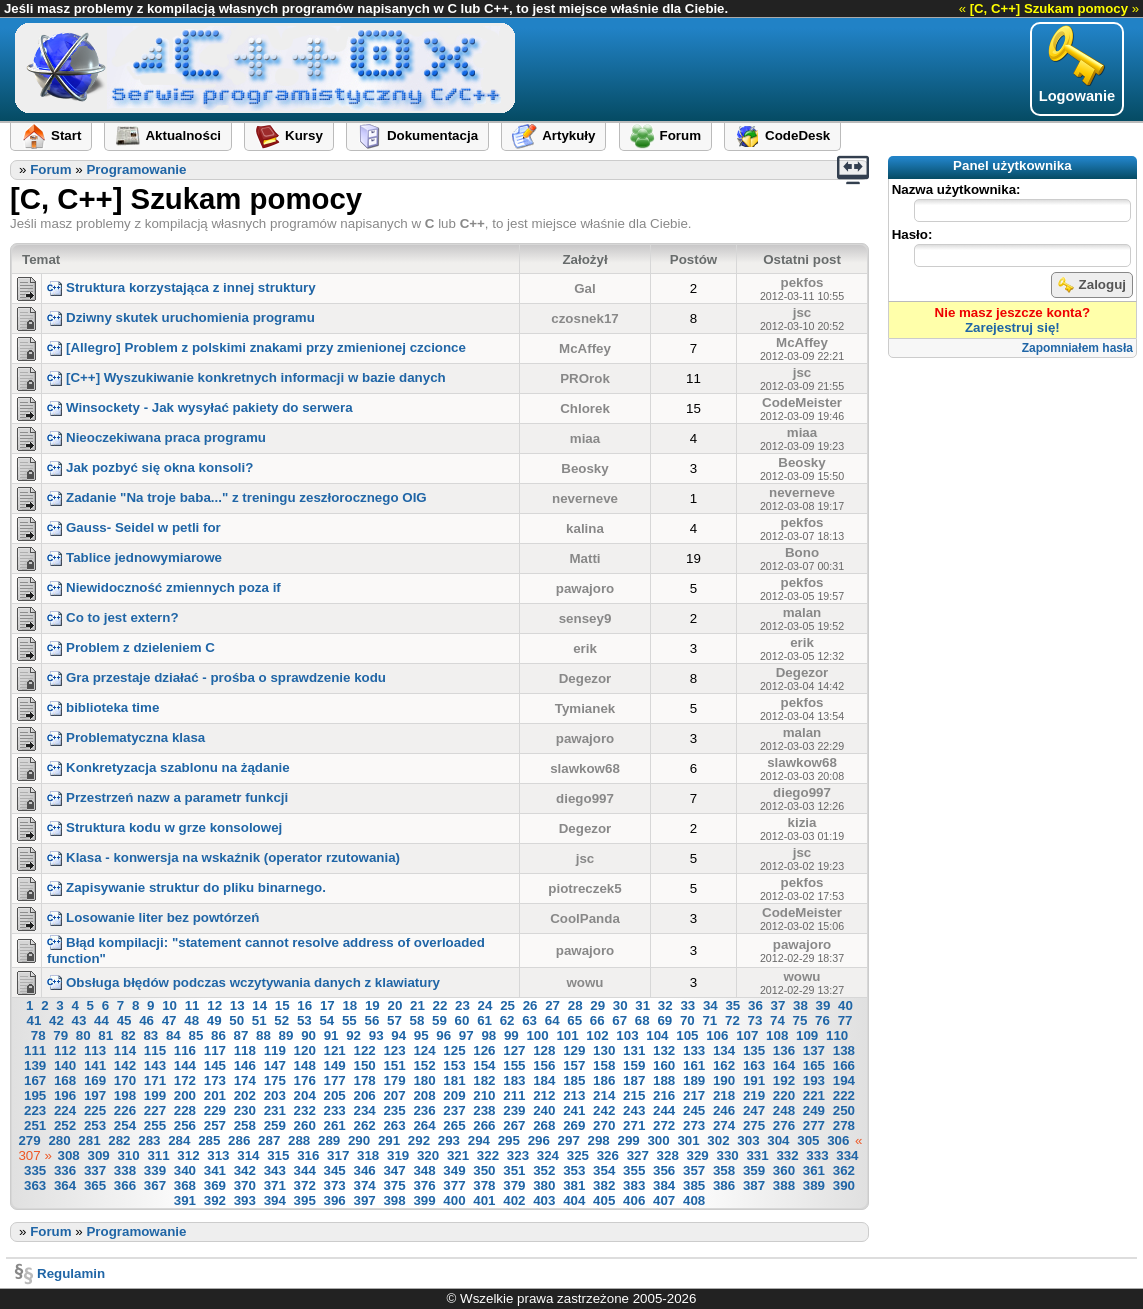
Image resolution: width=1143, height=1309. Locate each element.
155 (514, 1065)
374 (364, 1185)
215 (634, 1095)
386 (724, 1185)
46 (146, 1020)
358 (724, 1170)
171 (155, 1080)
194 (844, 1080)
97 (466, 1035)
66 (597, 1020)
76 (822, 1020)
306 (838, 1140)
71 (709, 1020)
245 (694, 1110)
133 (694, 1050)
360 (784, 1170)
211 (514, 1095)
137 (814, 1050)
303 (748, 1140)
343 (275, 1170)
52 (281, 1020)
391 (185, 1200)
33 (687, 1005)
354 (604, 1170)
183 (514, 1080)
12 (214, 1005)
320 (428, 1155)
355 (634, 1170)
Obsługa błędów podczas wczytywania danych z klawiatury (243, 982)
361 (814, 1170)
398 (394, 1200)
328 (668, 1155)
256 (185, 1125)
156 (544, 1065)
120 (305, 1050)
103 (627, 1035)
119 (275, 1050)
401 (484, 1200)
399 (424, 1200)
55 (349, 1020)
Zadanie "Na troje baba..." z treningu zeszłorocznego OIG (237, 497)
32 (665, 1005)
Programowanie (136, 169)
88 (263, 1035)
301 (688, 1140)
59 (439, 1020)
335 (35, 1170)
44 (101, 1020)
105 (687, 1035)
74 (777, 1020)
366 (125, 1185)
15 (282, 1005)
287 (269, 1140)
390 (844, 1185)
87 (241, 1035)
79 (60, 1035)
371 (275, 1185)
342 (245, 1170)
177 (335, 1080)
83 (150, 1035)
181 (454, 1080)
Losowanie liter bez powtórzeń (153, 917)
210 (484, 1095)
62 (507, 1020)
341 (215, 1170)
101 (567, 1035)
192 (784, 1080)
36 (755, 1005)
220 (784, 1095)
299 (629, 1140)
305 (808, 1140)
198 (125, 1095)
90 (308, 1035)
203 (275, 1095)
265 (454, 1125)
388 (784, 1185)
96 (443, 1035)
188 (664, 1080)
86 (218, 1035)
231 (275, 1110)
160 (664, 1065)
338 (125, 1170)
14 (259, 1005)
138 (844, 1050)
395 (305, 1200)
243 (634, 1110)
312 (188, 1155)
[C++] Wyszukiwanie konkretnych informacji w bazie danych (246, 377)
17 (327, 1005)
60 (462, 1020)
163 (754, 1065)
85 (195, 1035)
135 (754, 1050)
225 (95, 1110)
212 (544, 1095)
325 (578, 1155)
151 (394, 1065)
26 (530, 1005)
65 (574, 1020)
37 (778, 1005)
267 (514, 1125)
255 (155, 1125)
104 (657, 1035)
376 (424, 1185)
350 (484, 1170)
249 (814, 1110)
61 (484, 1020)
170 (125, 1080)
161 (694, 1065)
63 (529, 1020)
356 (664, 1170)
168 (65, 1080)
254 (125, 1125)
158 (604, 1065)
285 (209, 1140)
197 (95, 1095)
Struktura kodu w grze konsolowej (164, 827)
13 (237, 1005)
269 (574, 1125)
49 (214, 1020)
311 (158, 1155)
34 (710, 1005)
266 (484, 1125)
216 (664, 1095)
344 (305, 1170)
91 (331, 1035)
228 (185, 1110)
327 (638, 1155)
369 (215, 1185)
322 (488, 1155)
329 (698, 1155)
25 (507, 1005)
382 (604, 1185)
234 (364, 1110)
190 (724, 1080)
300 (658, 1140)
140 (65, 1065)
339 (155, 1170)
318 (368, 1155)
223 (35, 1110)
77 (845, 1020)
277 (814, 1125)
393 (245, 1200)
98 (488, 1035)
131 (634, 1050)
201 (215, 1095)
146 (245, 1065)
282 (119, 1140)
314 (248, 1155)
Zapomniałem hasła (1077, 348)
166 (844, 1065)
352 (544, 1170)
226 (125, 1110)
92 (353, 1035)
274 (724, 1125)
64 (552, 1020)
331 (757, 1155)
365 (95, 1185)
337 (95, 1170)
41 (34, 1020)
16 (304, 1005)
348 (424, 1170)
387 (754, 1185)
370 (245, 1185)
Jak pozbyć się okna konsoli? (150, 467)
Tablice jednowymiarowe (134, 557)
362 (844, 1170)
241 (574, 1110)
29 (597, 1005)
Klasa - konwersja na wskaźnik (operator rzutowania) (223, 857)
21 (417, 1005)
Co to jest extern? (113, 617)
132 (664, 1050)
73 (755, 1020)
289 (329, 1140)
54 (326, 1020)
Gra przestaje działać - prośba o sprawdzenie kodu (216, 677)
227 (155, 1110)
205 (335, 1095)
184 (544, 1080)
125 (454, 1050)
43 (79, 1020)
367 (155, 1185)
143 (155, 1065)
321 (458, 1155)
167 (35, 1080)
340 (185, 1170)
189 (694, 1080)
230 (245, 1110)
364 (65, 1185)
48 (191, 1020)
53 (304, 1020)
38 (800, 1005)
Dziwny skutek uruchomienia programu (181, 317)
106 (717, 1035)
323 (518, 1155)
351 (514, 1170)
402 (514, 1200)
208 (424, 1095)
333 (817, 1155)
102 (597, 1035)
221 (814, 1095)
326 (608, 1155)
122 (364, 1050)
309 (98, 1155)
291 (389, 1140)
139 (35, 1065)
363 (35, 1185)
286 (239, 1140)
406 (634, 1200)
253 (95, 1125)
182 (484, 1080)
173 (215, 1080)
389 (814, 1185)
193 (814, 1080)
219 (754, 1095)
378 (484, 1185)
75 (800, 1020)
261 (335, 1125)
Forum (50, 169)
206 (364, 1095)
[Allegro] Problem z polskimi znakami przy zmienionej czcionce (256, 347)
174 (245, 1080)
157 (574, 1065)
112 (65, 1050)
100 (537, 1035)
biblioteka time (103, 707)
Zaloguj (1092, 285)
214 (604, 1095)
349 (454, 1170)
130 (604, 1050)
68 (642, 1020)
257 (215, 1125)
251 (35, 1125)
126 (484, 1050)
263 (394, 1125)
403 (544, 1200)
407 (664, 1200)
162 (724, 1065)
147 (275, 1065)
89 (286, 1035)
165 (814, 1065)
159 (634, 1065)
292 (419, 1140)
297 (569, 1140)
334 (847, 1155)
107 (747, 1035)
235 (394, 1110)
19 (372, 1005)
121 (335, 1050)
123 (394, 1050)
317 (338, 1155)
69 (664, 1020)
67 (619, 1020)
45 (124, 1020)
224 (65, 1110)
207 (394, 1095)
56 (371, 1020)
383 (634, 1185)
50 (236, 1020)
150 (364, 1065)
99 (511, 1035)
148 (305, 1065)
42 (56, 1020)
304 (778, 1140)
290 (359, 1140)
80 (83, 1035)
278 (844, 1125)
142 (125, 1065)
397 (364, 1200)
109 (807, 1035)
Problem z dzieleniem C (131, 647)
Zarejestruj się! (1012, 327)
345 (335, 1170)
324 (548, 1155)
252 (65, 1125)
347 (394, 1170)
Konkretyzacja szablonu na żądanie (168, 767)
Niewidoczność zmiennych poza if (164, 587)
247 (754, 1110)
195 (35, 1095)
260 (305, 1125)
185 (574, 1080)
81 (105, 1035)
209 (454, 1095)
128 (544, 1050)
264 (424, 1125)
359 (754, 1170)
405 (604, 1200)
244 (664, 1110)
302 (718, 1140)
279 (29, 1140)
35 (732, 1005)
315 (278, 1155)
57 (394, 1020)
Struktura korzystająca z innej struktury (181, 287)
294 (479, 1140)
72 (732, 1020)
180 (424, 1080)
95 (421, 1035)
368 (185, 1185)
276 (784, 1125)
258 (245, 1125)
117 (215, 1050)
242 (604, 1110)
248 (784, 1110)
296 (539, 1140)
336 (65, 1170)
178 (364, 1080)
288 (299, 1140)
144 (185, 1065)
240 (544, 1110)
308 (69, 1155)
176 (305, 1080)
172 (185, 1080)
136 (784, 1050)
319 (398, 1155)
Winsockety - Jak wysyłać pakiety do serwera (200, 407)
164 (784, 1065)
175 (275, 1080)
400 (454, 1200)
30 (620, 1005)
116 (185, 1050)
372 (305, 1185)
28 (575, 1005)
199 (155, 1095)
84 (173, 1035)
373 (335, 1185)
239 (514, 1110)
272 (664, 1125)
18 (349, 1005)
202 (245, 1095)
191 (754, 1080)
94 (398, 1035)
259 (275, 1125)
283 (149, 1140)
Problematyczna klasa (126, 737)
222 (844, 1095)
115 (155, 1050)
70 (687, 1020)
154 (484, 1065)
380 (544, 1185)
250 (844, 1110)
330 (727, 1155)
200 (185, 1095)
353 (574, 1170)
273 (694, 1125)
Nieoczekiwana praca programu (156, 437)
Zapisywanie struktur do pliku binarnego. (186, 887)
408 (694, 1200)
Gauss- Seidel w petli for (134, 527)
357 (694, 1170)
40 (845, 1005)
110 (837, 1035)
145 (215, 1065)
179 (394, 1080)
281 (89, 1140)
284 (179, 1140)
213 (574, 1095)
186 (604, 1080)
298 (599, 1140)
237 (454, 1110)
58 (417, 1020)
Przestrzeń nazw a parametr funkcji (167, 797)
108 (777, 1035)
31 (642, 1005)
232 (305, 1110)
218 (724, 1095)
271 (634, 1125)
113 (95, 1050)
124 (424, 1050)
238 (484, 1110)
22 (440, 1005)
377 (454, 1185)
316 (308, 1155)
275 (754, 1125)
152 (424, 1065)
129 (574, 1050)
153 (454, 1065)
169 (95, 1080)
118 (245, 1050)
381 (574, 1185)
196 (65, 1095)
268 (544, 1125)
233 (335, 1110)
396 (335, 1200)
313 (218, 1155)
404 (574, 1200)
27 (552, 1005)
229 (215, 1110)
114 (125, 1050)
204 (305, 1095)
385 (694, 1185)
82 (128, 1035)
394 (275, 1200)
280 (59, 1140)
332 (787, 1155)
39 (823, 1005)
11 (192, 1005)
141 (95, 1065)
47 (169, 1020)
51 (259, 1020)
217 (694, 1095)
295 (509, 1140)
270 (604, 1125)
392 (215, 1200)
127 (514, 1050)
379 (514, 1185)
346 (364, 1170)
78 (38, 1035)
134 (724, 1050)
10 (169, 1005)
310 (128, 1155)
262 (364, 1125)
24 (485, 1005)
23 (462, 1005)
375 (394, 1185)
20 (394, 1005)
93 (376, 1035)
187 (634, 1080)
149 (335, 1065)
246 (724, 1110)
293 (449, 1140)
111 (35, 1050)
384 (664, 1185)
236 (424, 1110)
